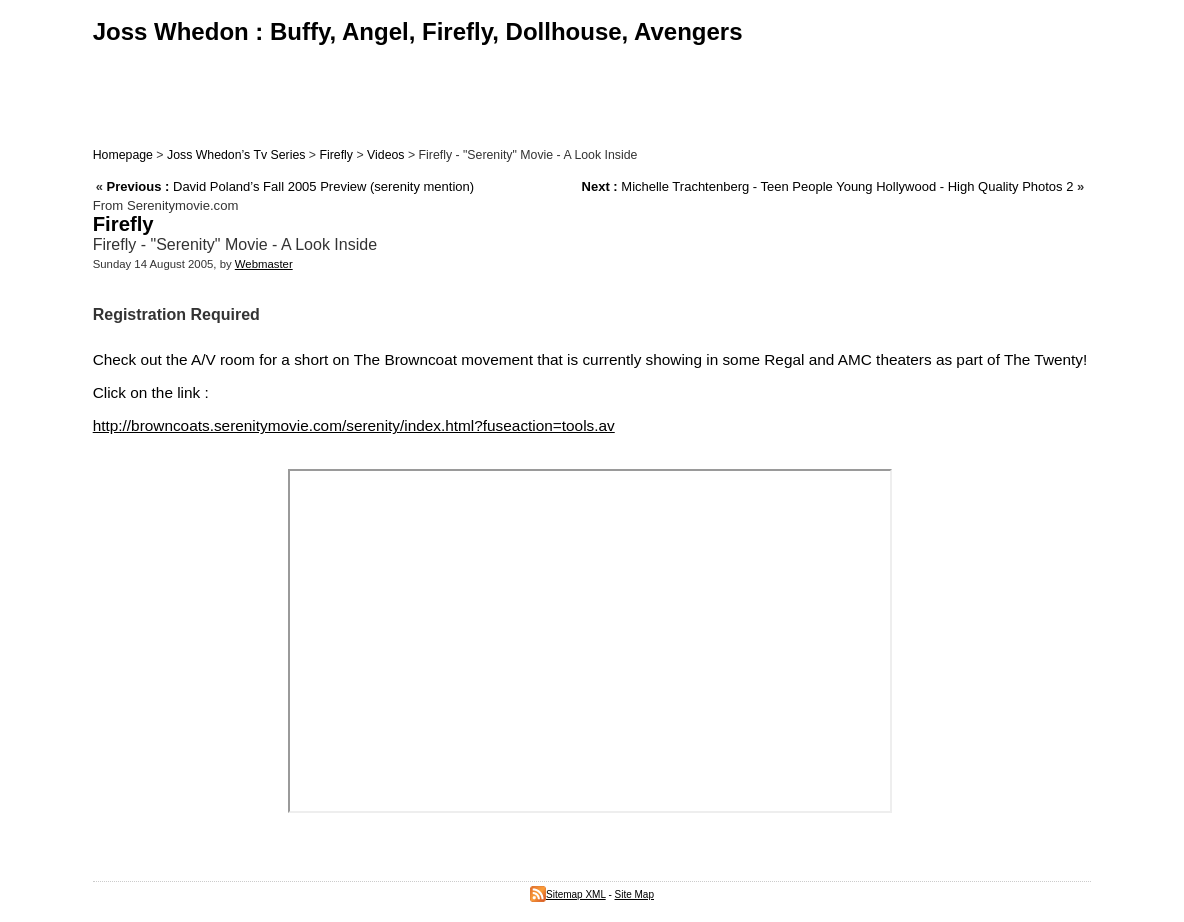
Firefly (336, 155)
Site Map (634, 894)
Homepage (123, 155)
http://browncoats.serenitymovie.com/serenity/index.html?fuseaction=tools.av (354, 425)
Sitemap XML (568, 894)
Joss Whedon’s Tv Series (236, 155)
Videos (385, 155)
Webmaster (264, 264)
